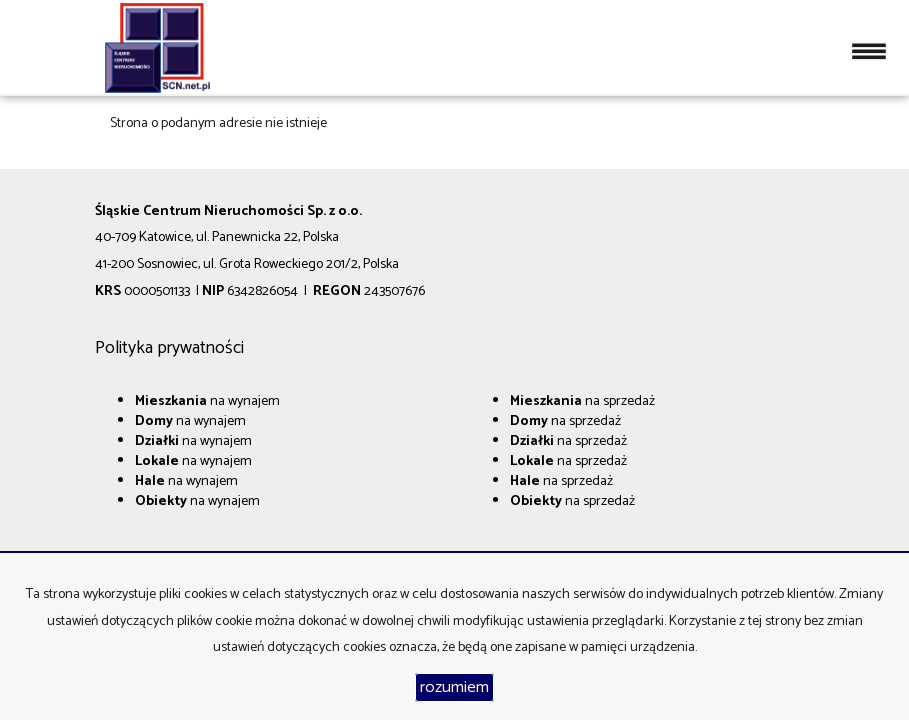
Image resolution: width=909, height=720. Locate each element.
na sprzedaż (582, 401)
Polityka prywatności (169, 348)
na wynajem (207, 401)
